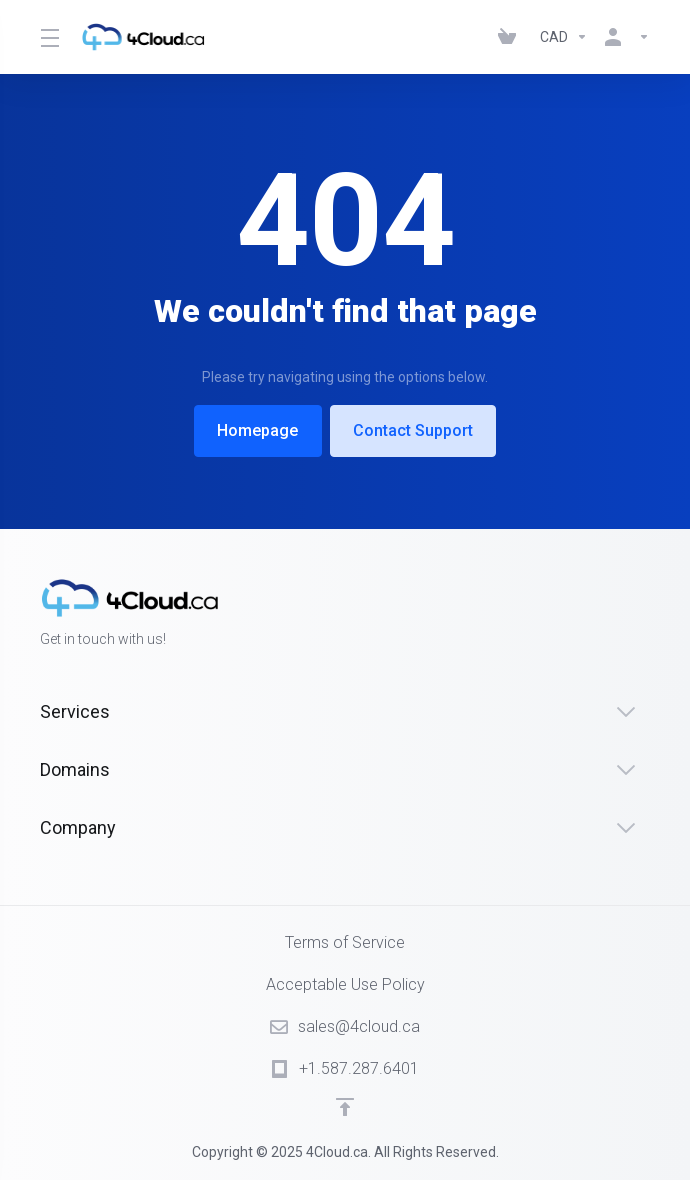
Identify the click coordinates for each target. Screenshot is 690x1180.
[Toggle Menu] (48, 37)
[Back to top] (345, 1107)
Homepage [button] (256, 430)
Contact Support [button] (415, 430)
